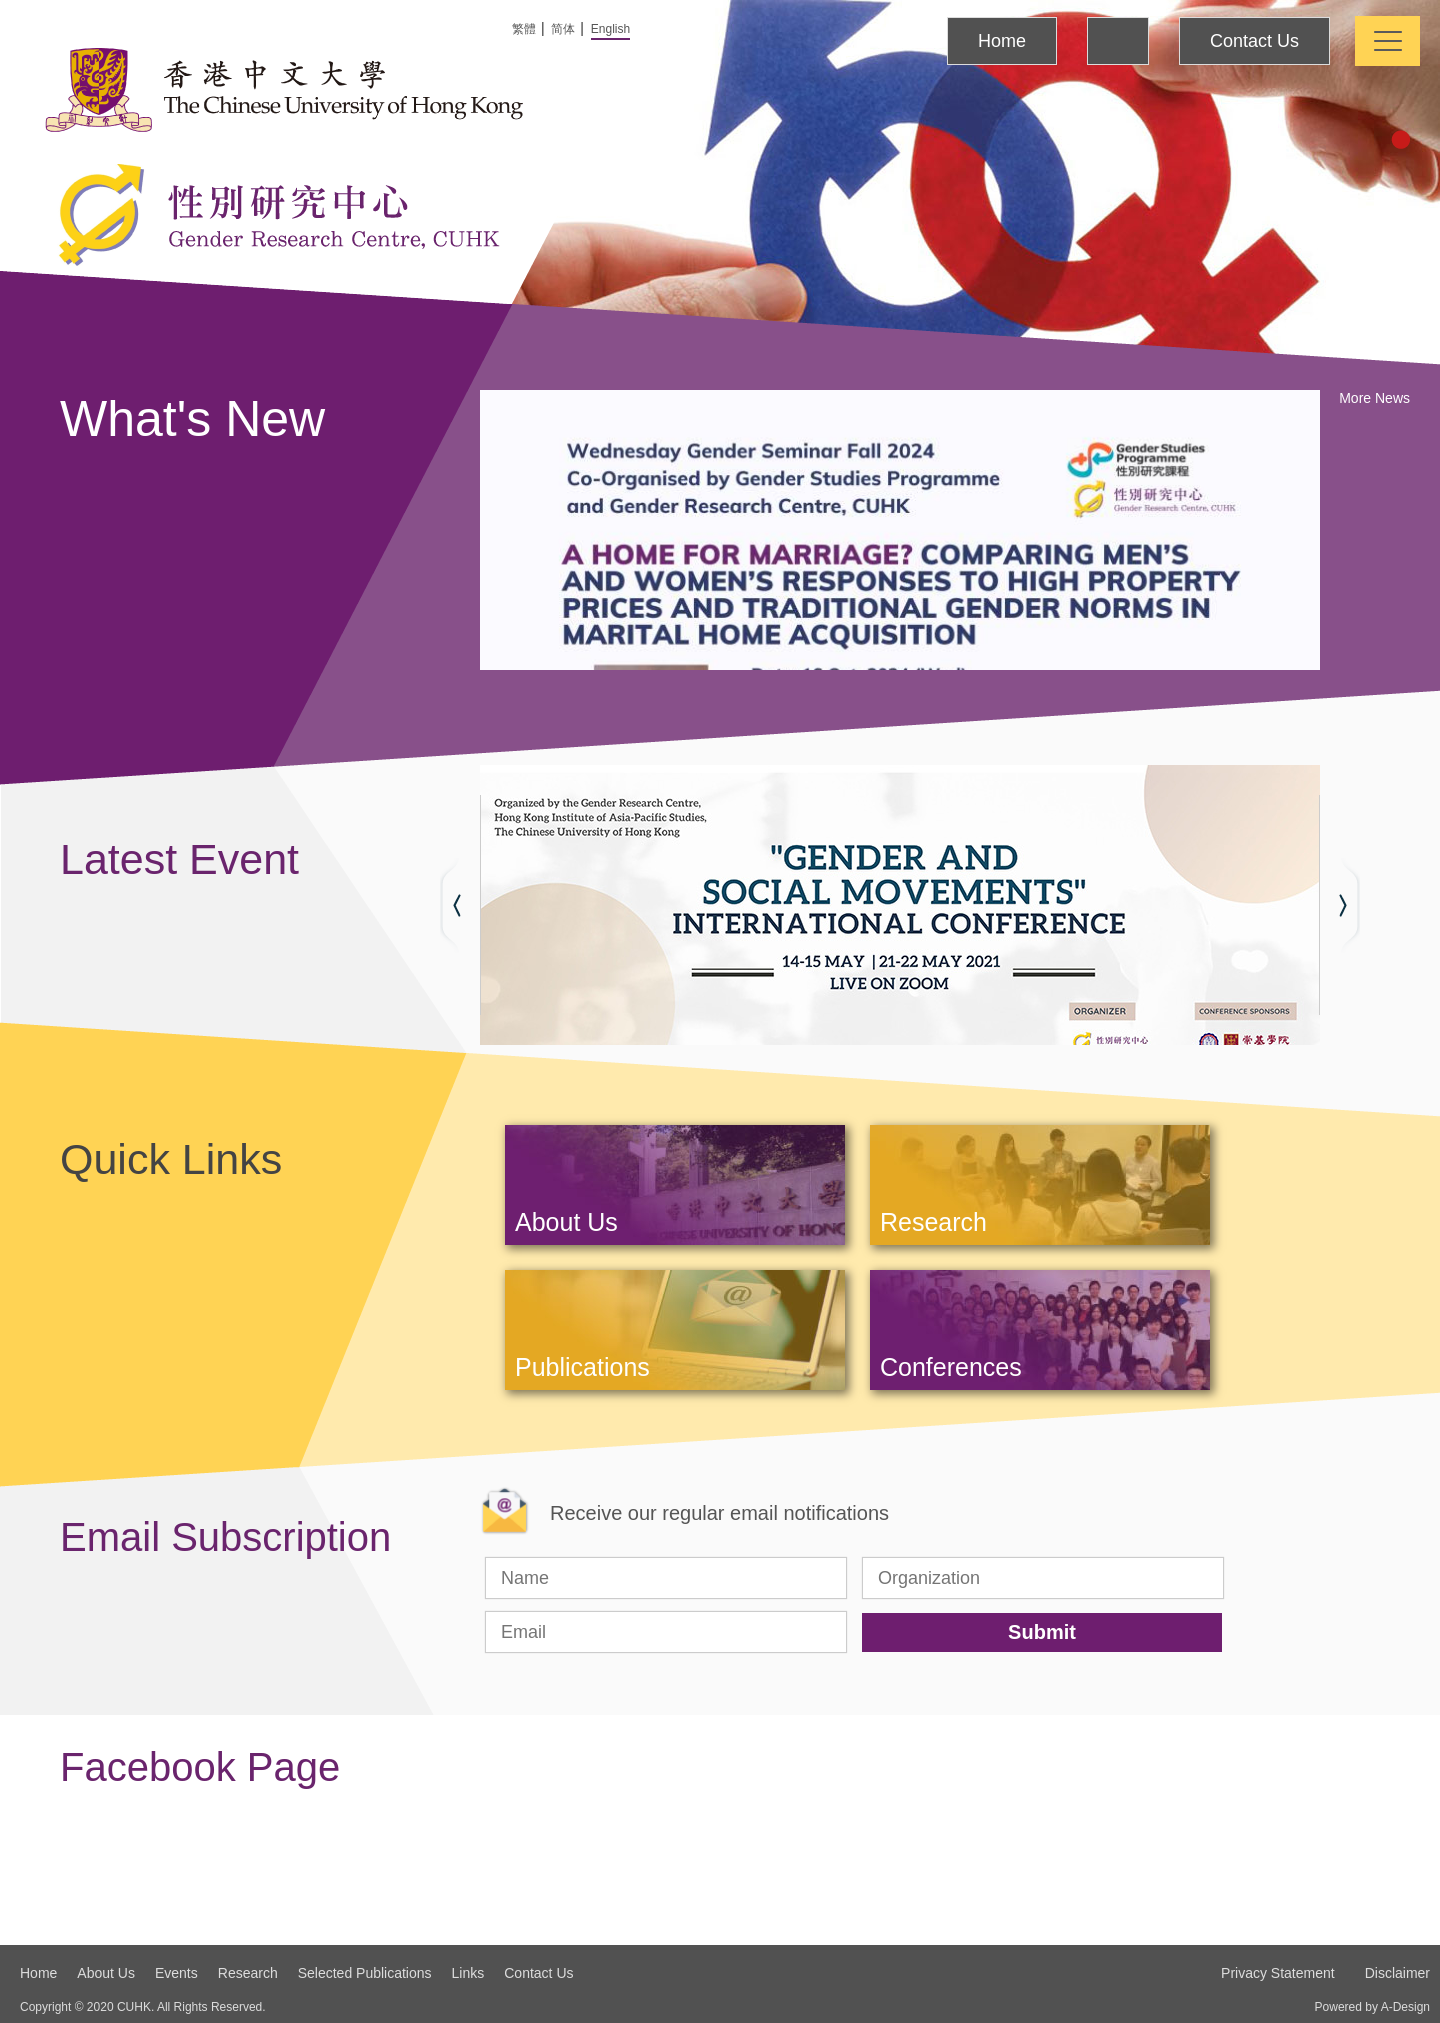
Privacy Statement (1278, 1973)
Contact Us (1254, 41)
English (610, 29)
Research (248, 1973)
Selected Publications (365, 1973)
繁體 (524, 29)
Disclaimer (1397, 1973)
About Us (106, 1973)
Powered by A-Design (1372, 2007)
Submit (1042, 1632)
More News (1374, 398)
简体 (563, 29)
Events (176, 1973)
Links (468, 1973)
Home (1002, 41)
